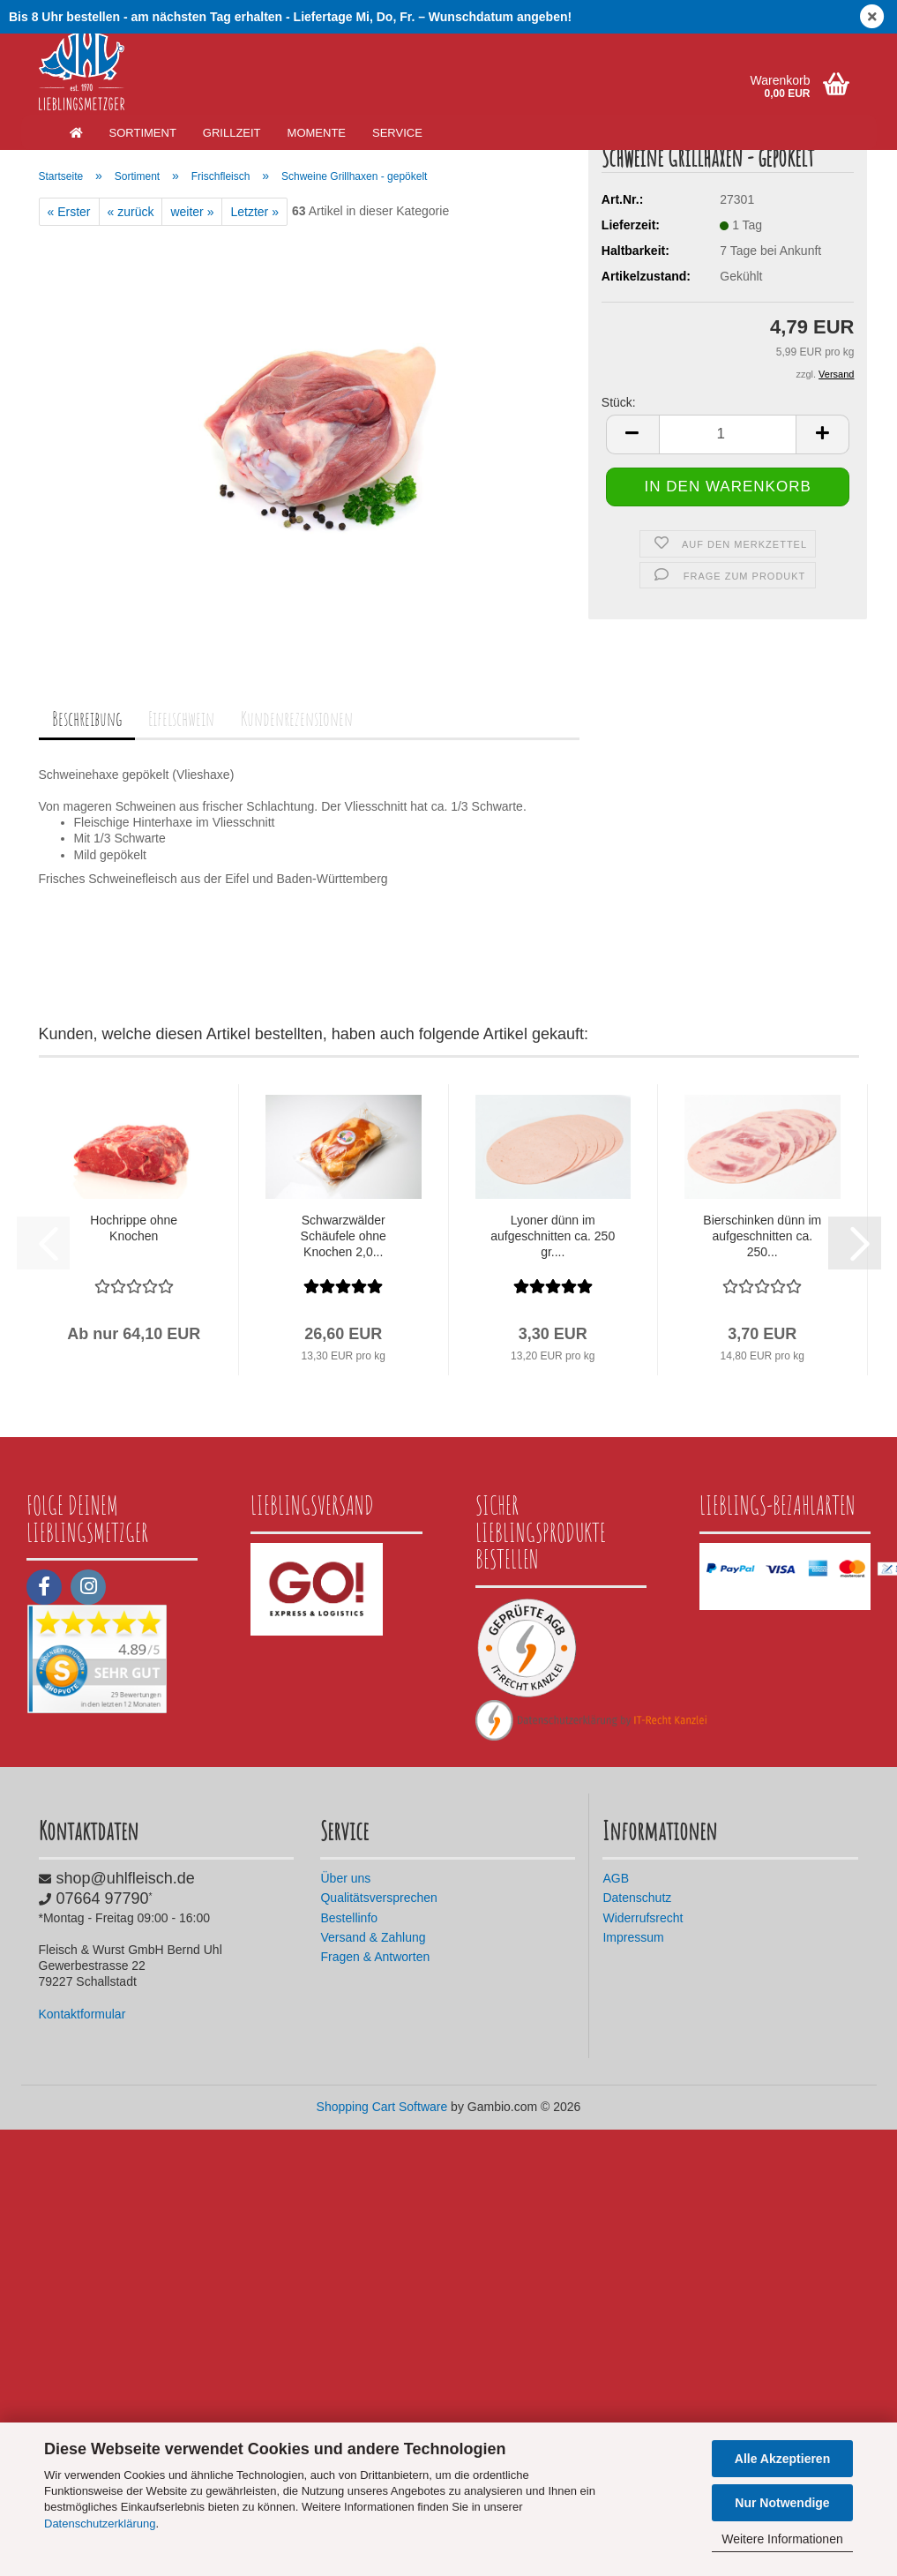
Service (397, 132)
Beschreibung (87, 718)
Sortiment (142, 132)
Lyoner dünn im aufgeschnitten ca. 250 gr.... (552, 1236)
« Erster (69, 212)
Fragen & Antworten (375, 1957)
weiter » (191, 212)
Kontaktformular (82, 2014)
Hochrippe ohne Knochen (133, 1228)
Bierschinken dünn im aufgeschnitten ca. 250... (762, 1236)
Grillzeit (232, 132)
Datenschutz (636, 1898)
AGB (615, 1878)
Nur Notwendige (782, 2503)
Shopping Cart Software (382, 2107)
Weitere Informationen (781, 2539)
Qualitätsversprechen (378, 1898)
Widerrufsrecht (642, 1918)
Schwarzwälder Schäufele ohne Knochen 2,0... (343, 1236)
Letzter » (254, 212)
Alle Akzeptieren (782, 2459)
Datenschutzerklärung (99, 2523)
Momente (317, 132)
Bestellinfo (348, 1918)
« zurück (131, 212)
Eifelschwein (181, 718)
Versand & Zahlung (372, 1937)
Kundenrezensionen (297, 718)
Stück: (619, 438)
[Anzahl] (728, 470)
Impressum (632, 1937)
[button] (632, 470)
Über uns (345, 1878)
